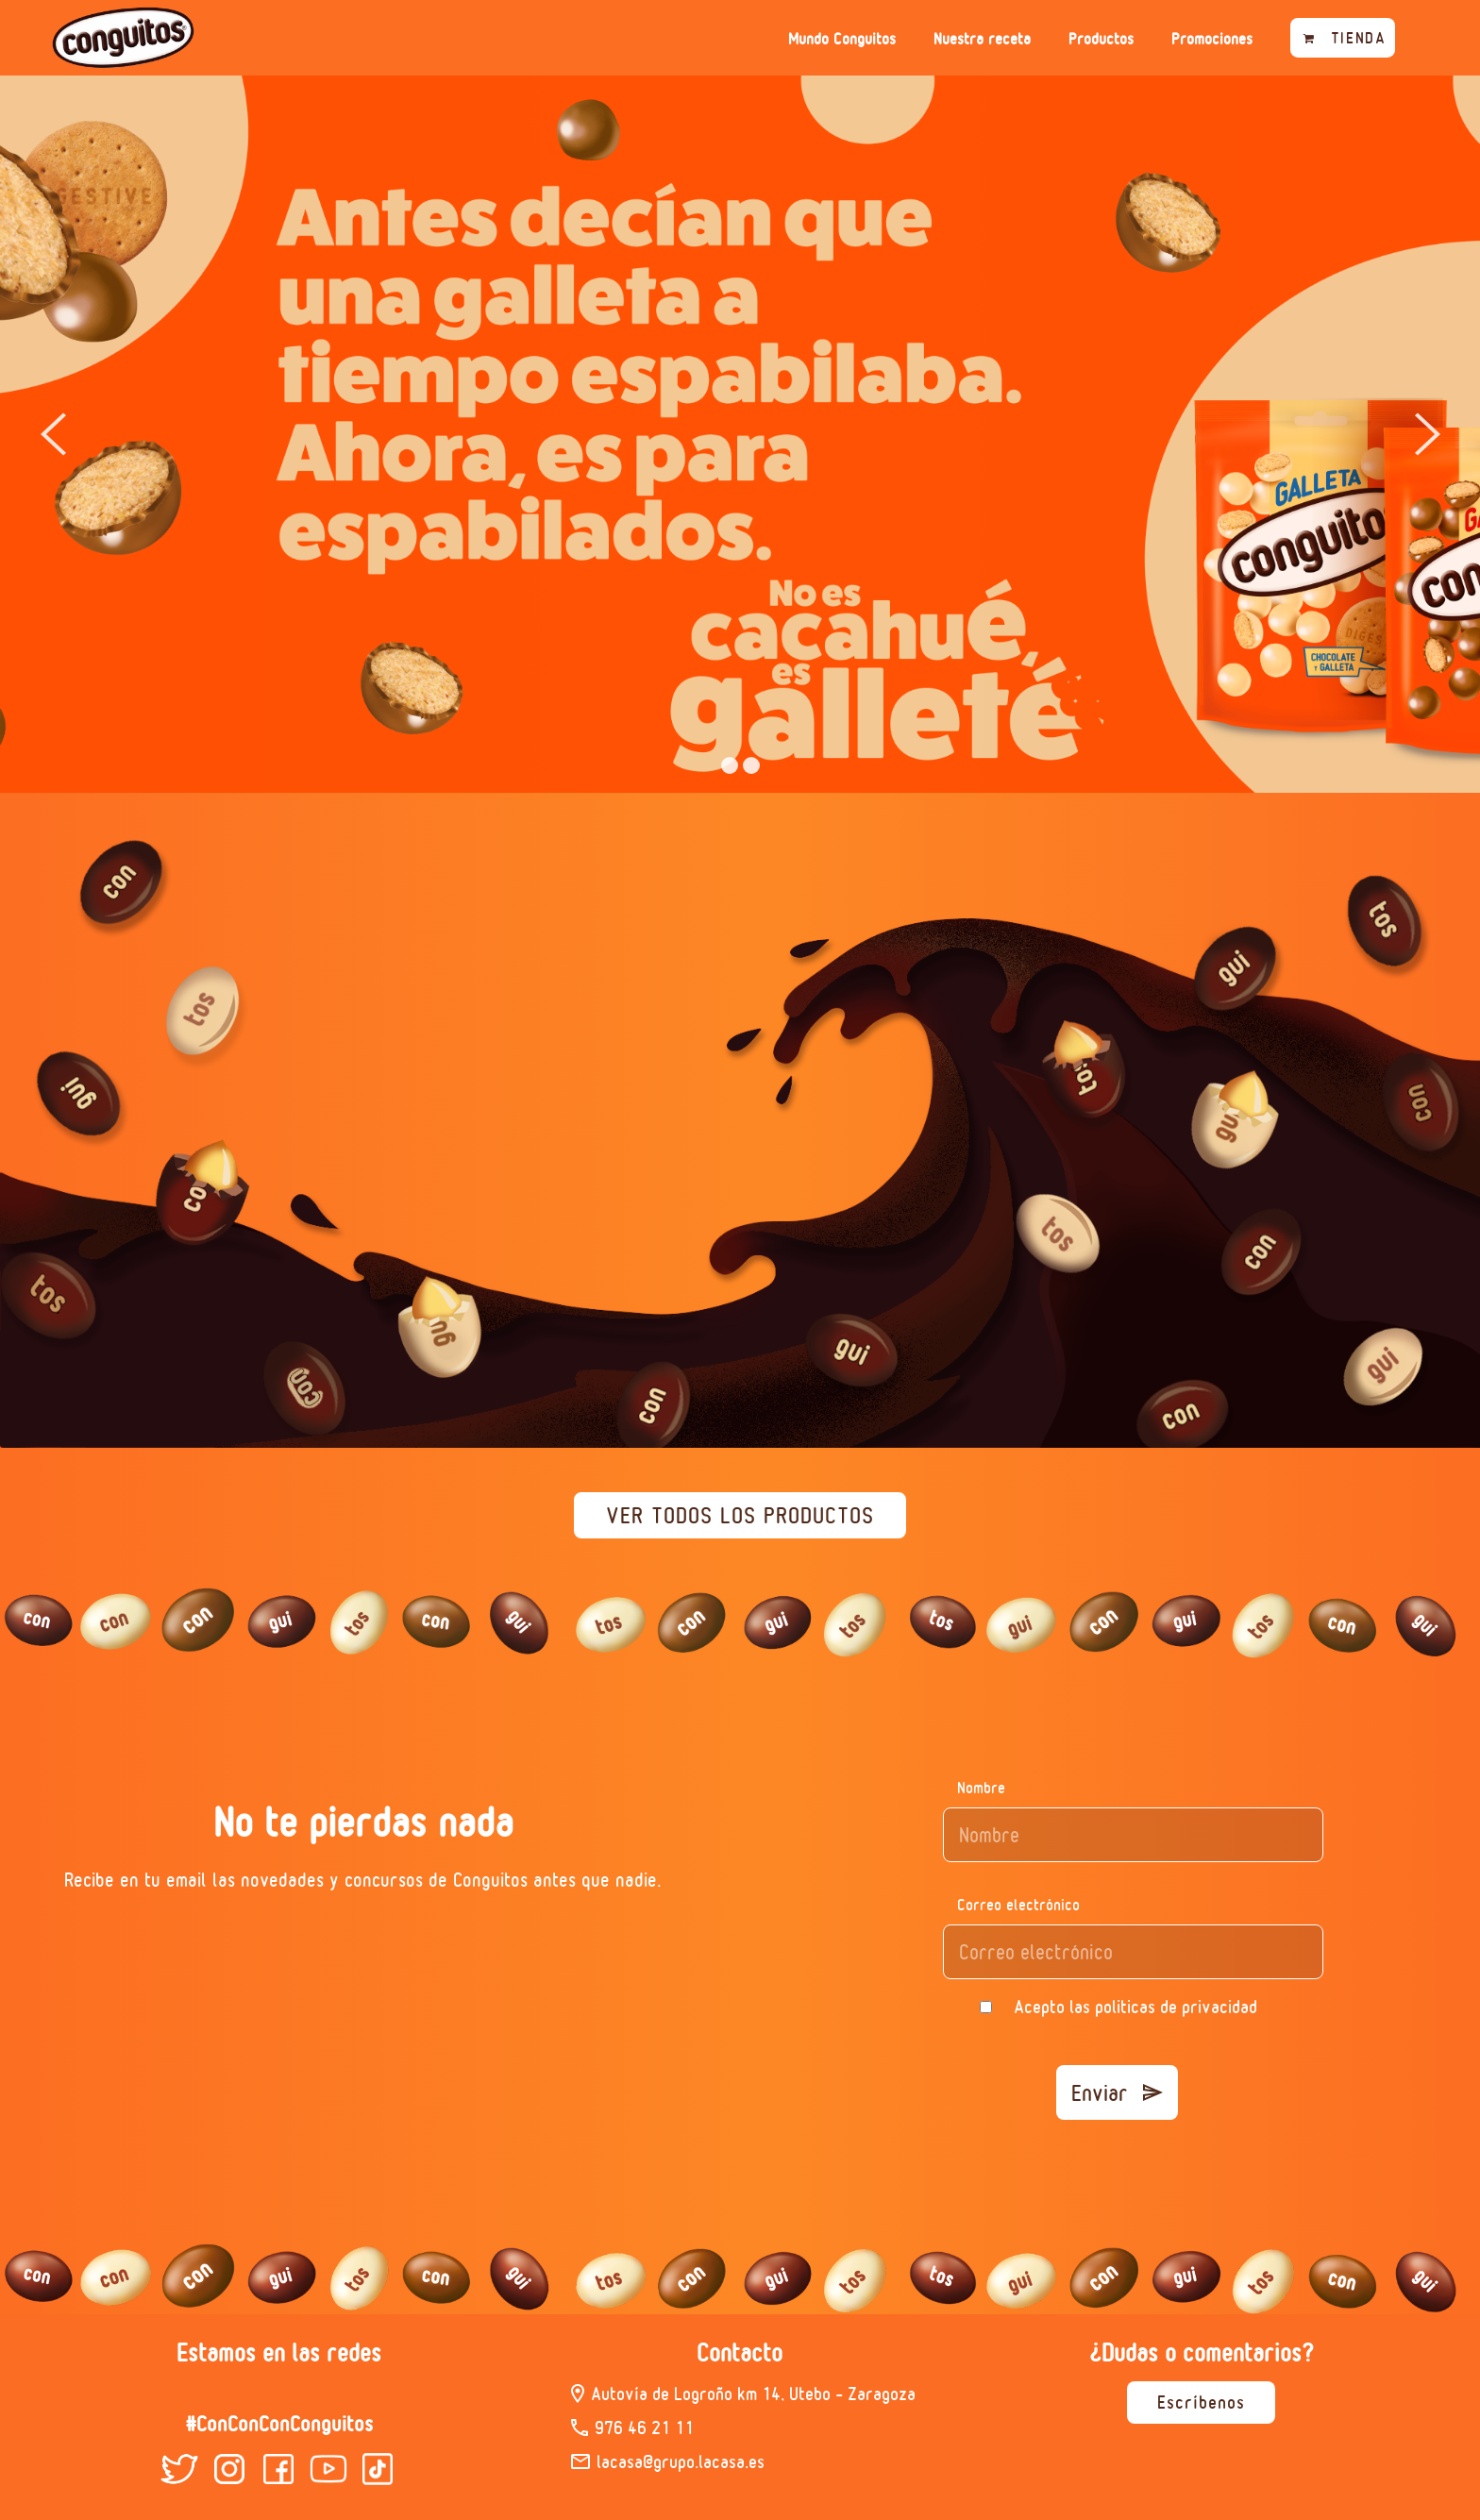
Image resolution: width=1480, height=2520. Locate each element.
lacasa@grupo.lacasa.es (681, 2461)
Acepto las (1135, 2006)
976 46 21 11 (644, 2427)
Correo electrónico (1018, 1904)
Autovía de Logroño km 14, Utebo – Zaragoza (753, 2393)
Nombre (981, 1787)
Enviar (1117, 2092)
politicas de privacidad (1176, 2006)
